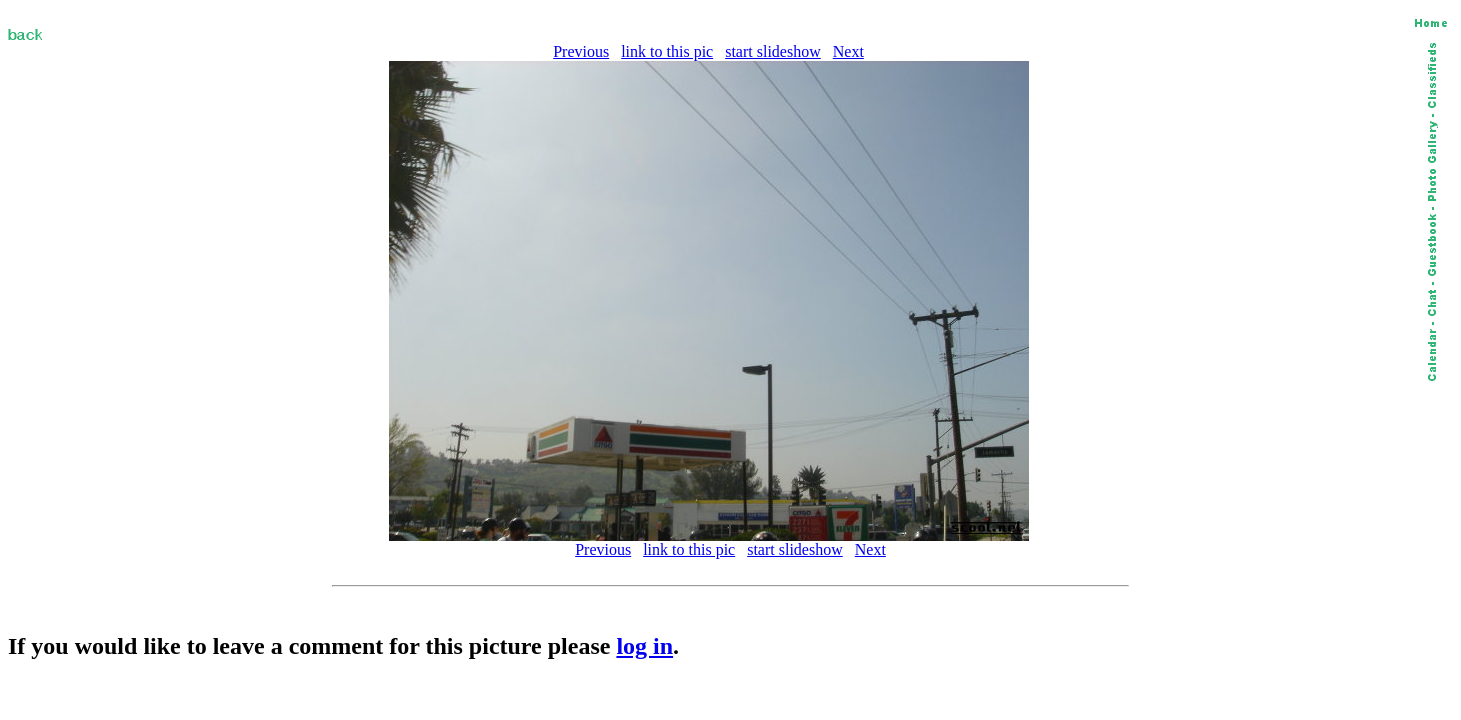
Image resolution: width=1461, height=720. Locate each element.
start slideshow (773, 51)
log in (644, 646)
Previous (581, 51)
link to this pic (667, 51)
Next (848, 51)
